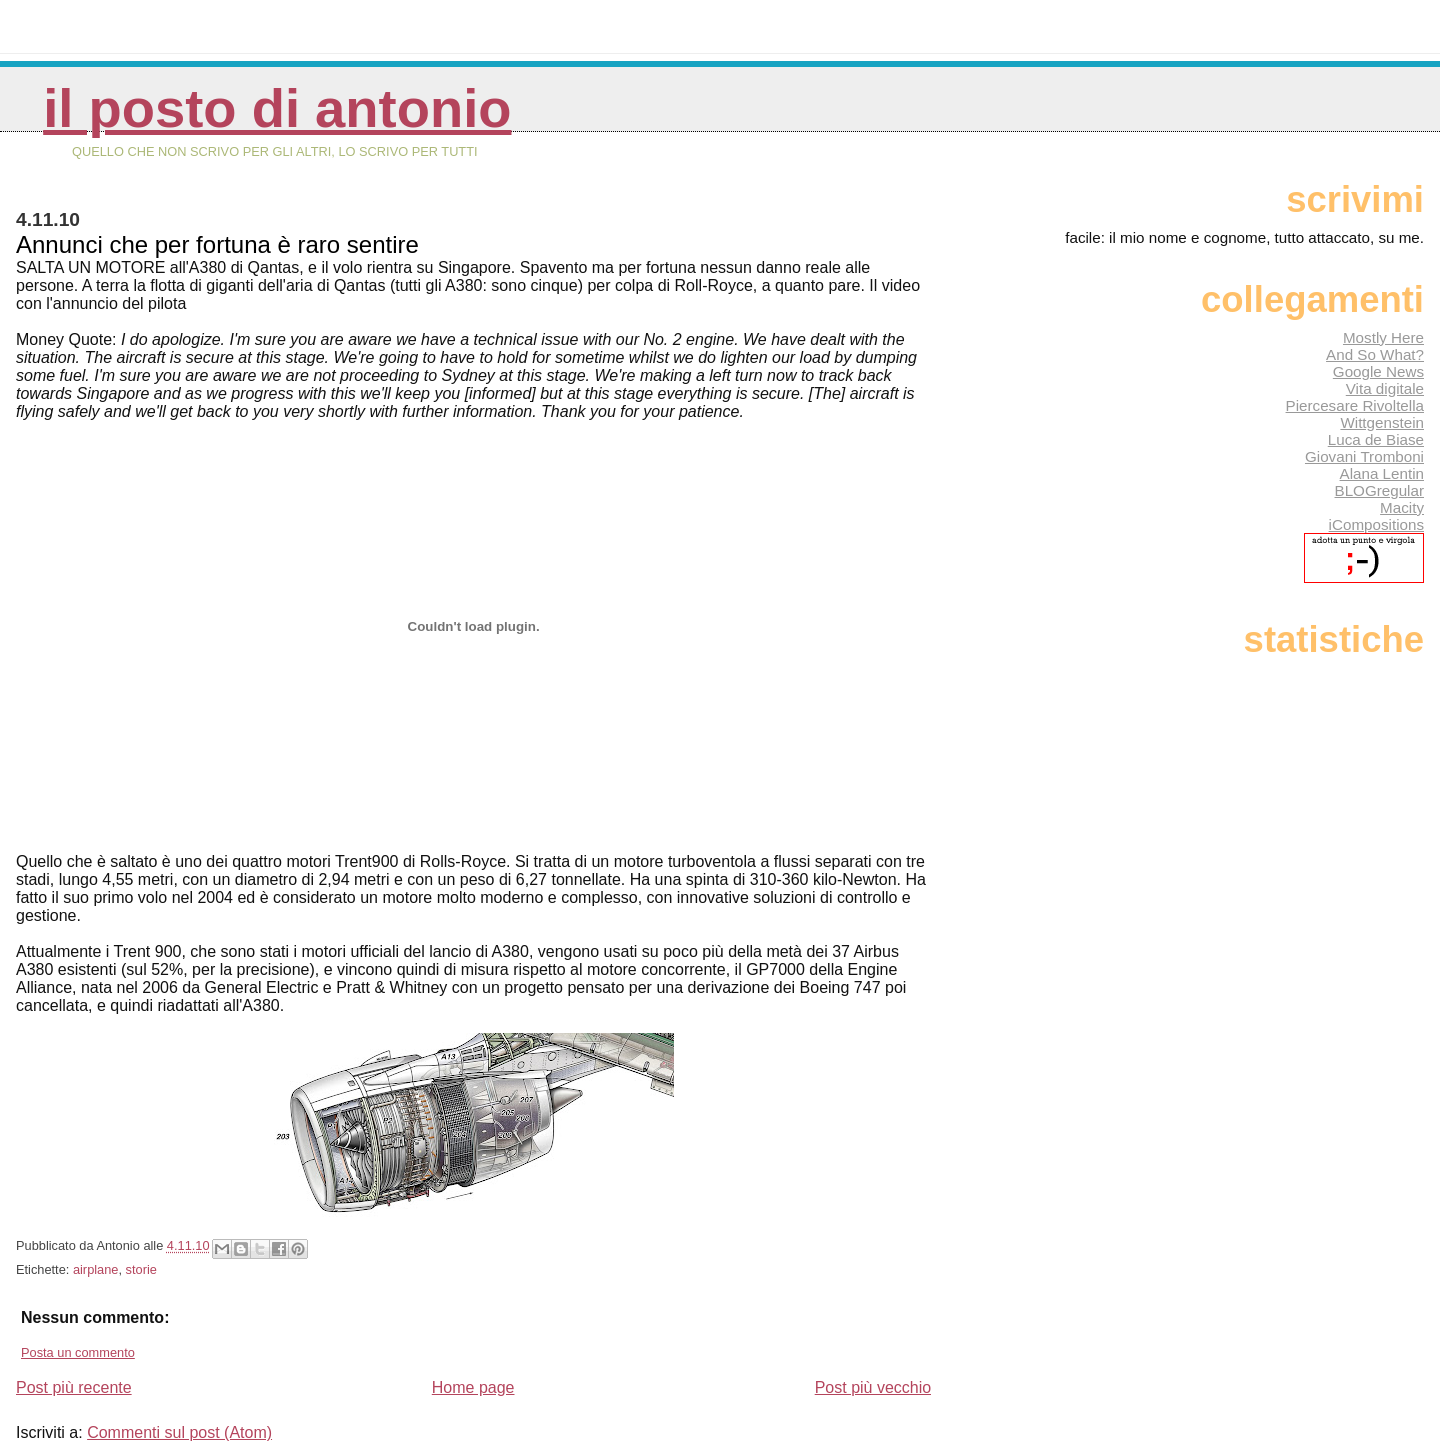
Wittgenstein (1382, 422)
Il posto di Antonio (277, 108)
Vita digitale (1385, 388)
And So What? (1375, 354)
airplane (96, 1269)
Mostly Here (1383, 337)
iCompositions (1376, 524)
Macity (1402, 507)
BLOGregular (1379, 490)
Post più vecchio (873, 1387)
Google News (1378, 371)
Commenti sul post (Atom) (179, 1432)
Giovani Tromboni (1364, 456)
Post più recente (74, 1387)
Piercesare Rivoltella (1355, 405)
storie (141, 1269)
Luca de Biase (1376, 439)
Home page (473, 1387)
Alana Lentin (1382, 473)
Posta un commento (78, 1352)
